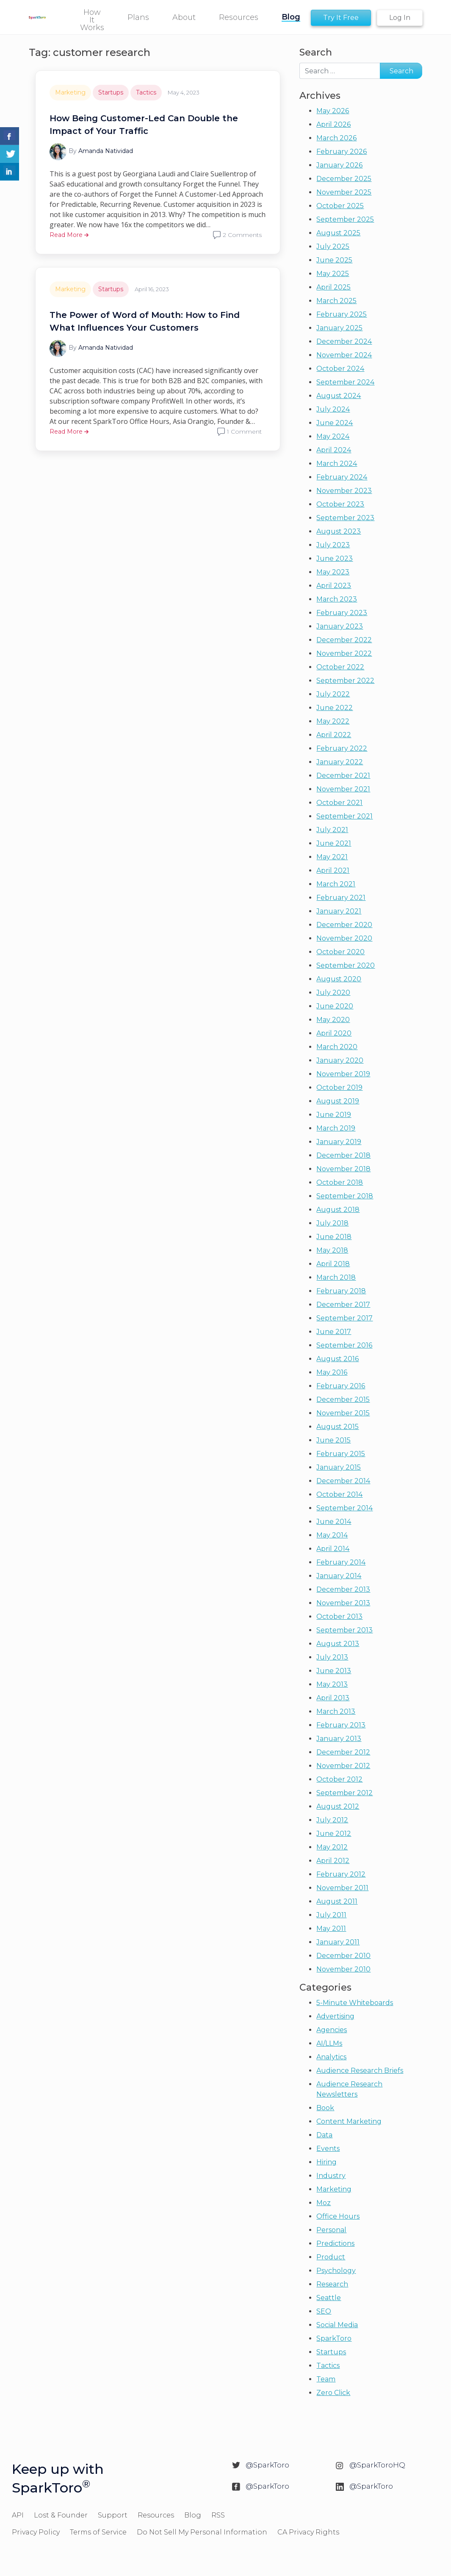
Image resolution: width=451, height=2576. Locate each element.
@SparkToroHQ (377, 2465)
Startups (110, 92)
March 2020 (336, 1047)
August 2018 (338, 1210)
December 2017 (343, 1305)
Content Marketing (349, 2121)
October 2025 (340, 206)
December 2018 (343, 1155)
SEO (323, 2311)
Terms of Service (98, 2532)
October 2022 (340, 667)
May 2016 (331, 1372)
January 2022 (339, 762)
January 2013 (338, 1739)
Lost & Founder (61, 2515)
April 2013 (332, 1698)
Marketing (70, 92)
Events (328, 2148)
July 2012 (332, 1820)
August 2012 (337, 1806)
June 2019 (333, 1115)
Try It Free (341, 18)
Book (325, 2108)
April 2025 (333, 287)
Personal (331, 2230)
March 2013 (335, 1711)
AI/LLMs (329, 2043)
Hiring (326, 2162)
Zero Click (333, 2393)
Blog (192, 2515)
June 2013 (333, 1671)
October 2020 (340, 952)
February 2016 (340, 1386)
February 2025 (341, 314)
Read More (69, 235)
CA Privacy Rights (308, 2532)
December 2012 (343, 1752)
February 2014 (340, 1562)
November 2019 (343, 1074)
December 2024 (344, 341)
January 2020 (339, 1060)
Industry (331, 2176)
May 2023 (332, 572)
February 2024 (341, 477)
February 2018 (341, 1291)
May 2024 (332, 436)
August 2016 (337, 1359)
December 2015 (343, 1399)
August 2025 (338, 233)
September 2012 (344, 1793)
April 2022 (333, 735)
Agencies (331, 2030)
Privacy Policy (36, 2532)
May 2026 (332, 111)
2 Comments (242, 235)
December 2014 (343, 1481)
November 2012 (343, 1766)
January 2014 (338, 1576)
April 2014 (332, 1549)
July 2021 (332, 830)
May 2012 (332, 1847)
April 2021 (332, 870)
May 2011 (331, 1928)
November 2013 (343, 1603)
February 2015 (340, 1454)
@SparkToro (267, 2465)
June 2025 (334, 260)
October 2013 (339, 1616)
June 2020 (334, 1006)
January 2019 (338, 1142)
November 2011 (342, 1888)
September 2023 (345, 518)
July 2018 (332, 1223)
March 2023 (336, 599)
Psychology (336, 2271)
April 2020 (333, 1033)
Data (324, 2135)
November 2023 (344, 491)
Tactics (146, 92)
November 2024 (344, 355)
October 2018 (339, 1182)
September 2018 (344, 1196)
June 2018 (333, 1237)
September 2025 (345, 219)
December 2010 (343, 1956)
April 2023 (333, 586)
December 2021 (343, 775)
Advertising (335, 2016)
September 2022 (345, 681)
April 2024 (333, 450)
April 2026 (333, 124)
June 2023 (334, 558)
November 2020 (344, 938)
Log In (399, 18)
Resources (156, 2515)
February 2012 (340, 1874)
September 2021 (344, 816)
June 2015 (333, 1440)
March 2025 (336, 301)
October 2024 (340, 369)
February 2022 (341, 748)
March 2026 (336, 138)
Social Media (337, 2325)
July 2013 (332, 1657)
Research (332, 2284)
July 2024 (333, 409)
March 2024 (336, 464)
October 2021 (339, 803)
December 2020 (344, 925)
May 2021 (332, 857)
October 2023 (340, 504)
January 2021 (338, 911)
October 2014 (339, 1494)
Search (315, 52)
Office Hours (338, 2216)
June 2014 (333, 1522)
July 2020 (333, 993)
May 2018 (332, 1250)
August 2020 (338, 979)
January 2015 (338, 1467)
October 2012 (339, 1779)
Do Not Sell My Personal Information (202, 2532)
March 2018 (336, 1277)
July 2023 (333, 545)
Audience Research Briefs (359, 2070)
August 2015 (337, 1427)
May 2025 (332, 274)
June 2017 (333, 1332)
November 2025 (343, 192)
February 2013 (340, 1725)
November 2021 (343, 789)
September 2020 (345, 965)
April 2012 (332, 1861)
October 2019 (339, 1087)
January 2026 (339, 165)
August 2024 (338, 396)
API (18, 2515)
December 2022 (344, 640)
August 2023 (338, 531)
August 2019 (337, 1101)
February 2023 (341, 613)
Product (330, 2257)
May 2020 (333, 1020)
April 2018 (333, 1264)
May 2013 (332, 1684)
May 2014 (332, 1535)
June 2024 (334, 423)
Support (112, 2515)
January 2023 (339, 626)
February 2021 (340, 898)
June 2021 (333, 843)
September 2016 (344, 1345)
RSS (218, 2515)
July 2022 (333, 694)
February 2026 (341, 152)
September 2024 (345, 382)
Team (325, 2379)
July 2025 (332, 246)
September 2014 (344, 1508)
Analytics (331, 2057)
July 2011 (331, 1915)
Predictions (335, 2243)
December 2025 (343, 179)
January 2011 (338, 1942)
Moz (323, 2203)
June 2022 (334, 708)
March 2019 (335, 1128)
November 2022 (344, 653)
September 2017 (344, 1318)
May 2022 (332, 721)
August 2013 (337, 1644)
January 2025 (339, 328)
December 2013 (343, 1589)
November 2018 (343, 1169)
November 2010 (343, 1969)
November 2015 (343, 1413)
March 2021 (335, 884)
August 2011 (336, 1901)
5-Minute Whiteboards (354, 2003)
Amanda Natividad (105, 151)
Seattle (328, 2298)
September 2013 (344, 1630)
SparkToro (333, 2338)
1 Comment (244, 431)
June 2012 (333, 1834)
